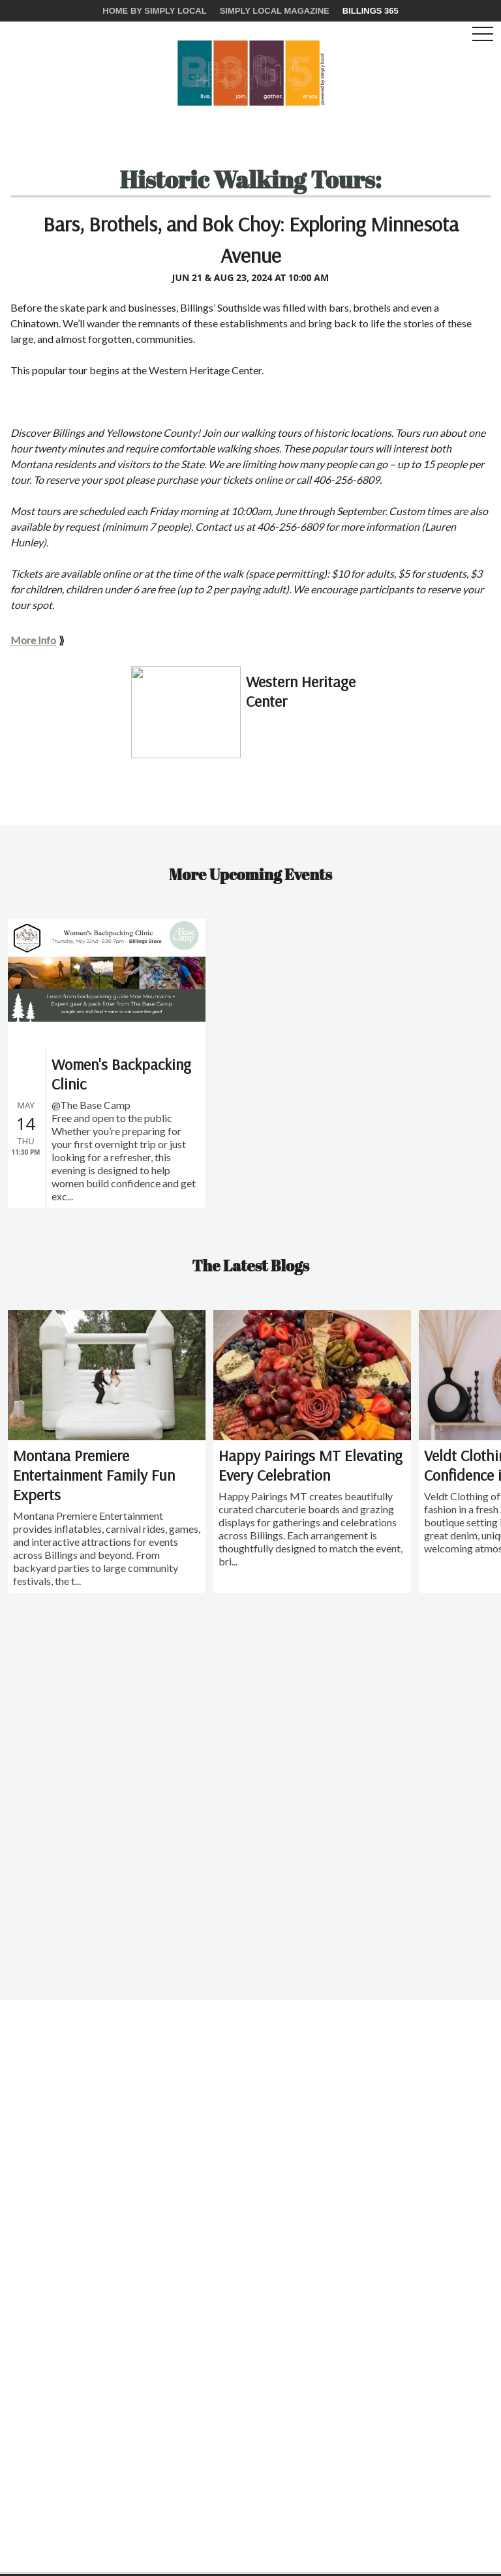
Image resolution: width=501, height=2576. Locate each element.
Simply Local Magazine (274, 11)
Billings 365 (370, 11)
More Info (33, 640)
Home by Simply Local (154, 11)
